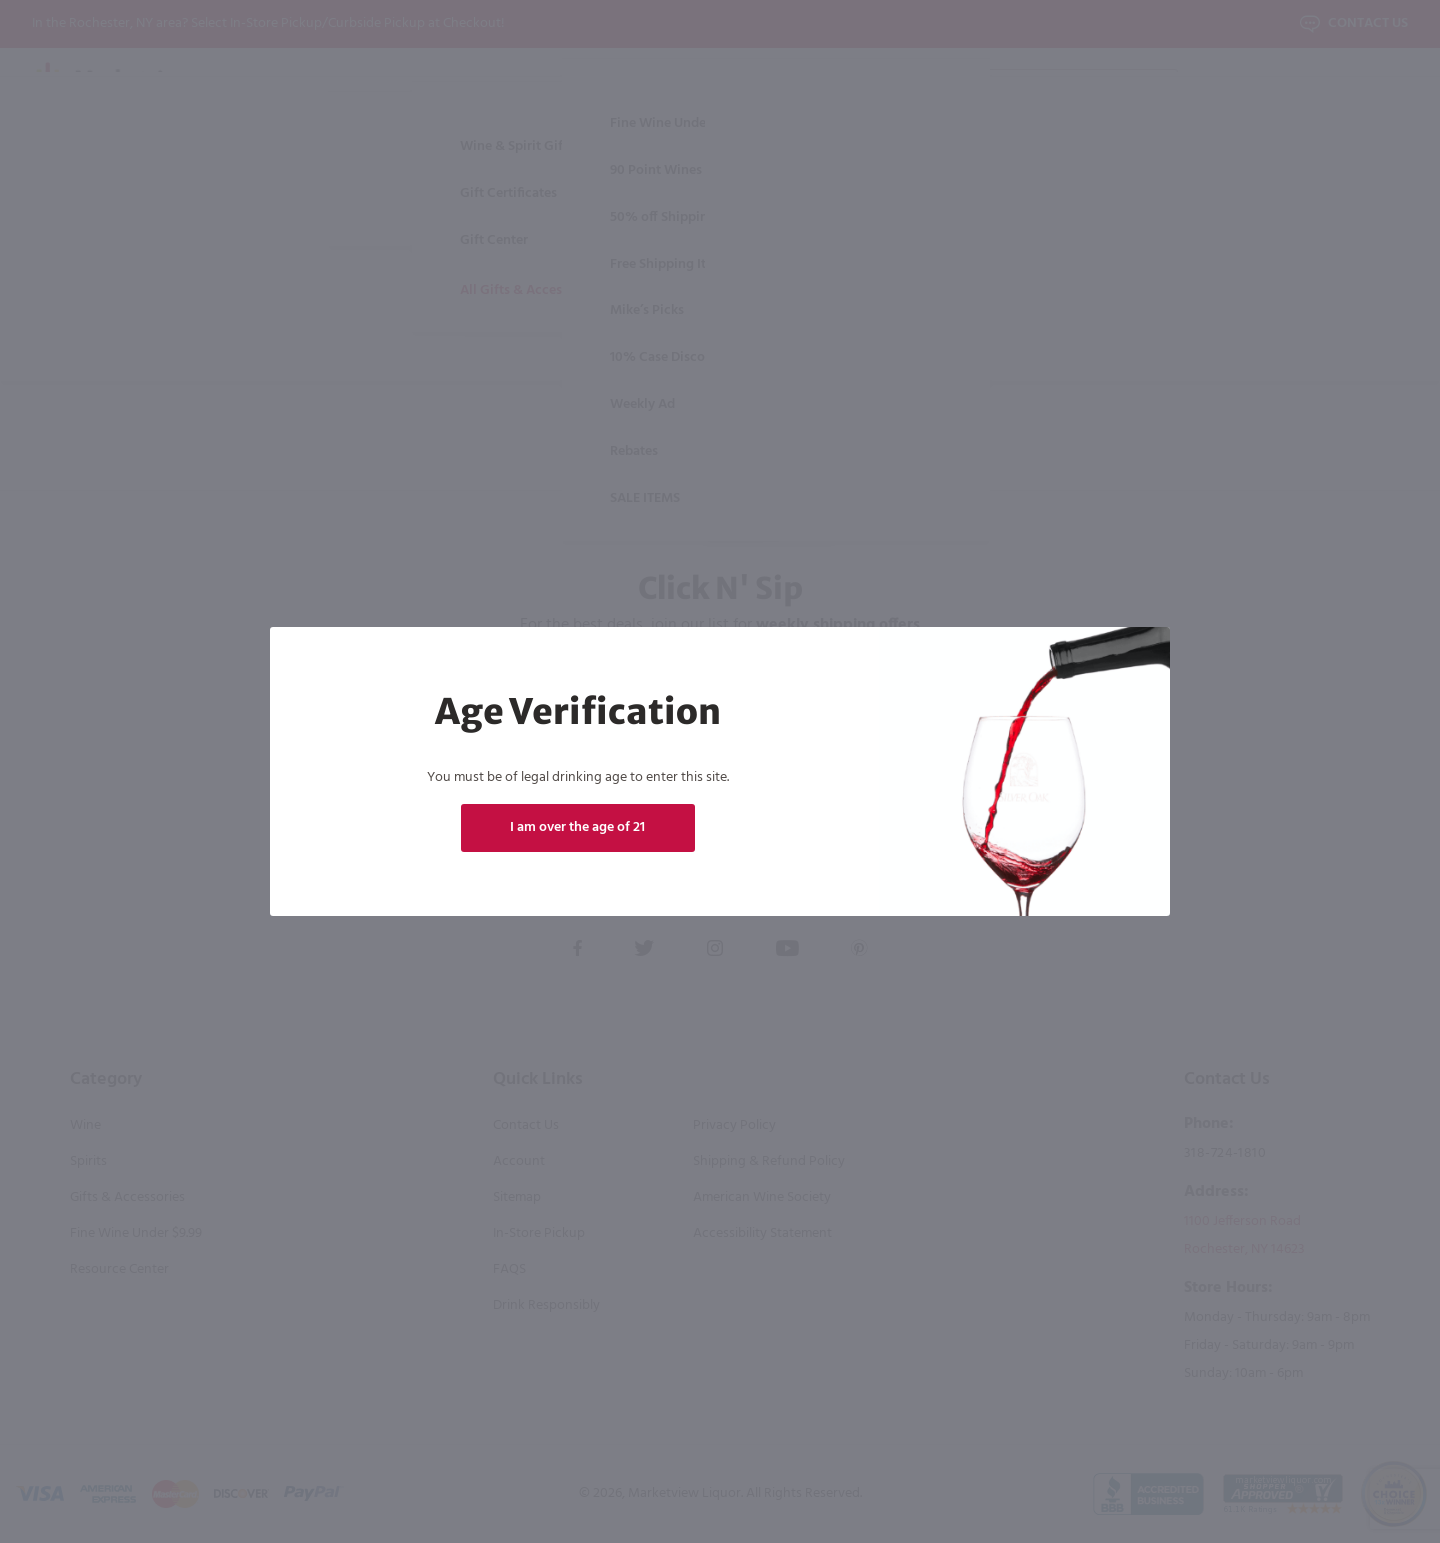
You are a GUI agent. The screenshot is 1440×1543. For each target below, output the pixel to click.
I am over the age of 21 (577, 827)
